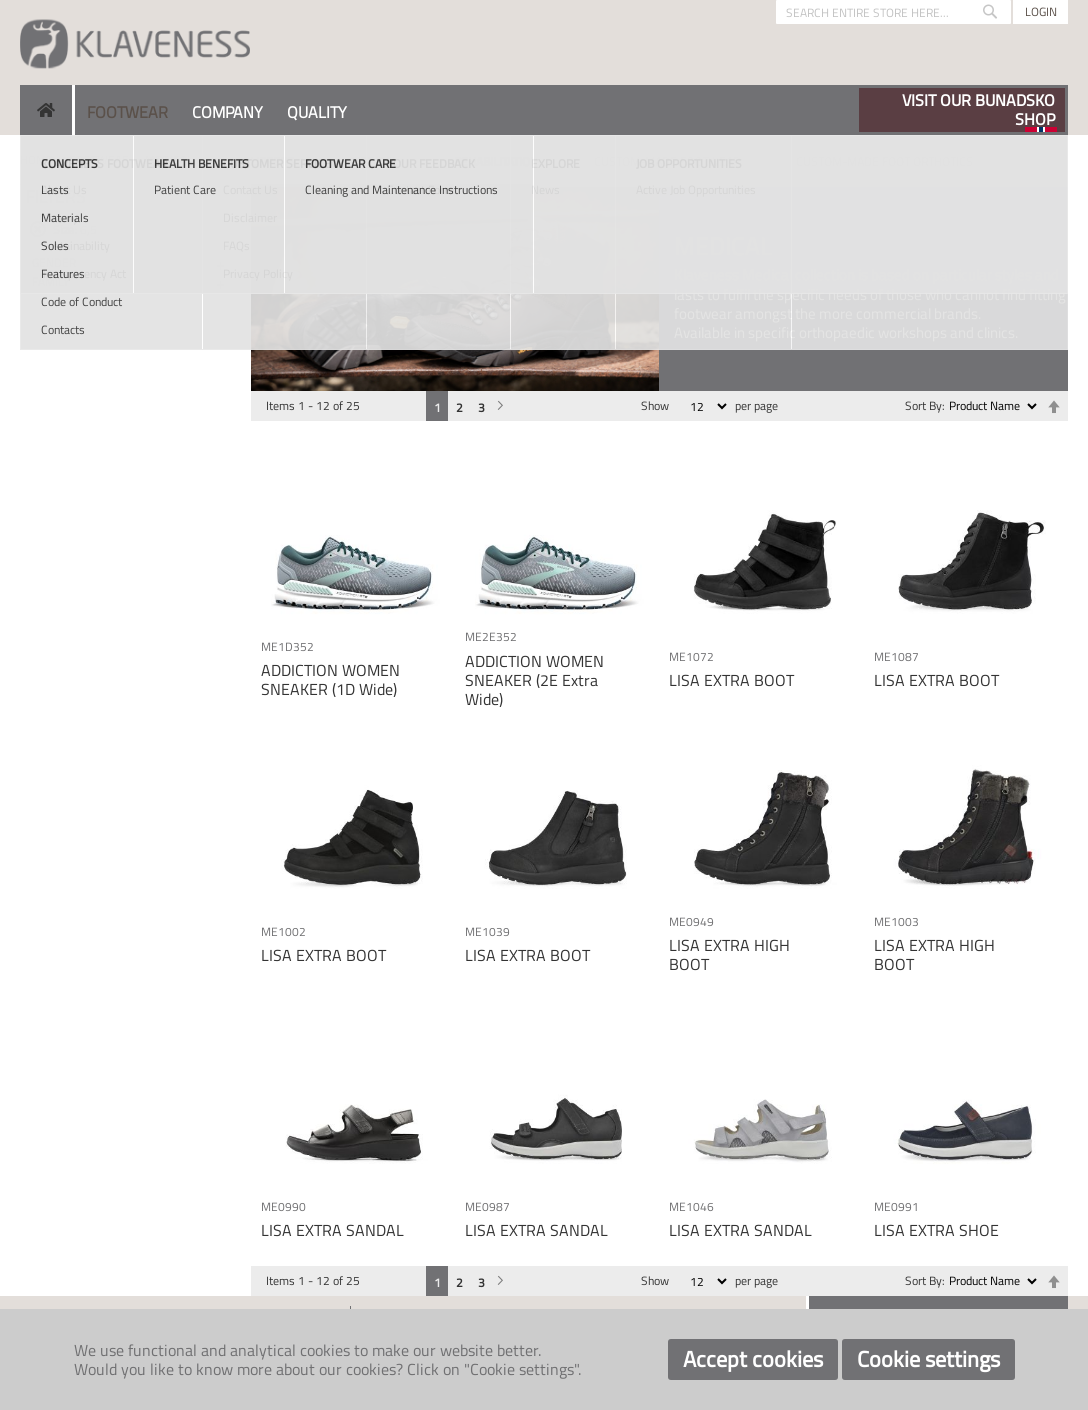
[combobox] (893, 12)
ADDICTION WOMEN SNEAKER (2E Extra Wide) (534, 680)
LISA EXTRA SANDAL (332, 1230)
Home (36, 159)
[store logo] (135, 42)
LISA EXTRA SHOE (936, 1230)
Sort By (923, 405)
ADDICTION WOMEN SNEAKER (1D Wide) (330, 679)
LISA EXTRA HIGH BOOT (729, 954)
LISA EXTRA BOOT (731, 680)
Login (1041, 11)
